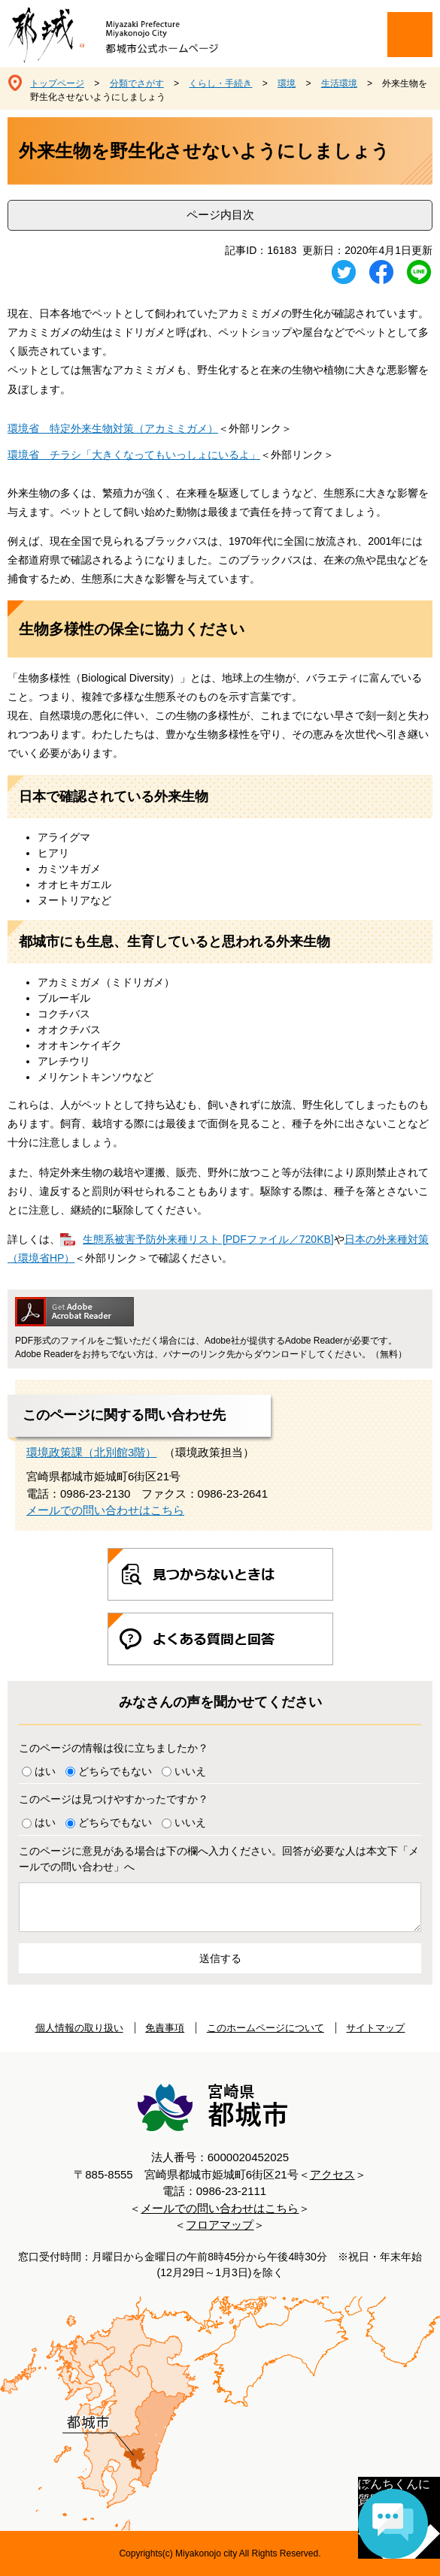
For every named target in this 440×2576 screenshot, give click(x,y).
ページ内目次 (220, 214)
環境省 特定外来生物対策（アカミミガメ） (113, 428)
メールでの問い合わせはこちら (105, 1510)
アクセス (332, 2174)
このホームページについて (265, 2027)
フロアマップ (219, 2224)
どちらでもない (115, 1771)
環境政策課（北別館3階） (91, 1452)
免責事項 (164, 2027)
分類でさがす (137, 83)
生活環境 (339, 83)
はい (45, 1771)
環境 (287, 83)
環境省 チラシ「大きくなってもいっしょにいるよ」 (134, 455)
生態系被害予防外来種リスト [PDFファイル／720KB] (208, 1239)
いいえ (190, 1771)
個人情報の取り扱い (79, 2027)
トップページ (57, 83)
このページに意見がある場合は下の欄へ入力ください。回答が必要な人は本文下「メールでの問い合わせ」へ (219, 1859)
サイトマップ (375, 2027)
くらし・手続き (220, 83)
